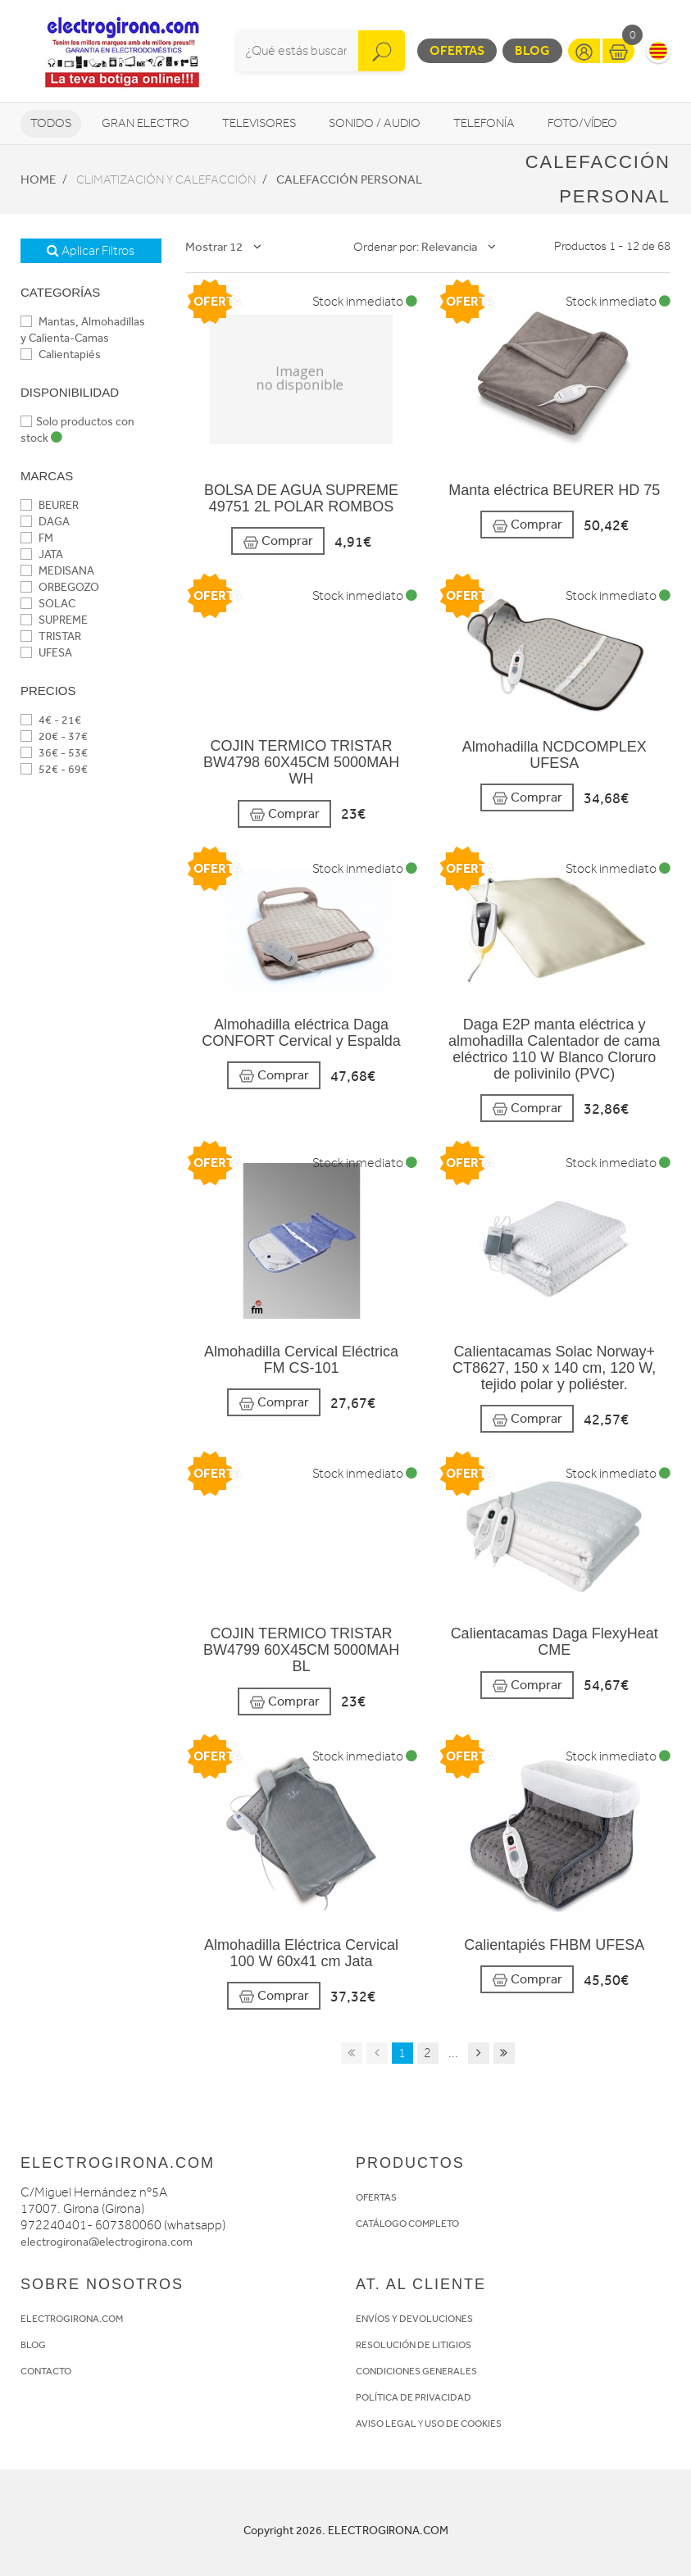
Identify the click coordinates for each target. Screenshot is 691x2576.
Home (38, 179)
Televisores (259, 123)
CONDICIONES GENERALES (416, 2371)
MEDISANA (57, 571)
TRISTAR (50, 636)
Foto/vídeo (582, 123)
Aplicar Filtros (90, 250)
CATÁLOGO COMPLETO (407, 2223)
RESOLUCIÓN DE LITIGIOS (413, 2345)
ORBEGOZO (59, 587)
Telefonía (484, 123)
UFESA (46, 653)
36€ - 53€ (54, 753)
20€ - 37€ (54, 736)
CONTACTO (45, 2371)
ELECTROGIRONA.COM (71, 2318)
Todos (50, 123)
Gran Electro (145, 123)
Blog (532, 50)
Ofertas (457, 50)
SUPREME (54, 620)
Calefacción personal (349, 179)
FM (36, 538)
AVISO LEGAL (386, 2423)
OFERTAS (376, 2197)
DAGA (45, 522)
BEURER (49, 505)
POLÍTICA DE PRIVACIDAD (413, 2397)
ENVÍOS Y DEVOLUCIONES (414, 2318)
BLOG (33, 2345)
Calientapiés (60, 354)
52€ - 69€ (54, 769)
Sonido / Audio (375, 123)
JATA (41, 554)
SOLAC (47, 604)
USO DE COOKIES (463, 2423)
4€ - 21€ (50, 720)
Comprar (278, 541)
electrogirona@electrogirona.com (106, 2242)
